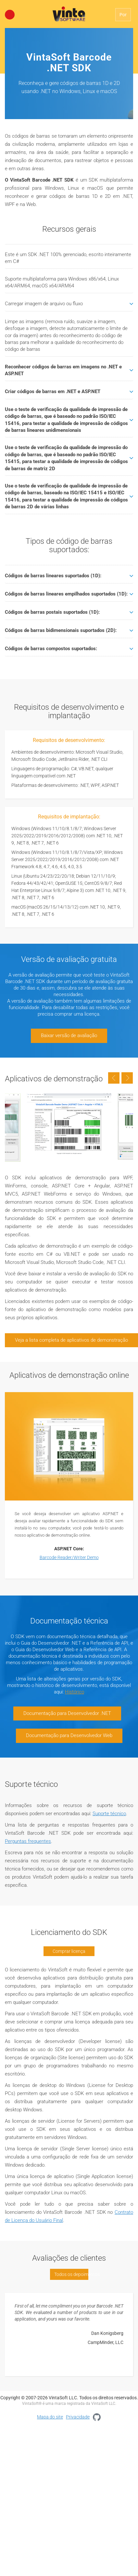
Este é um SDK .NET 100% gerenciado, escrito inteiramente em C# (68, 258)
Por (123, 14)
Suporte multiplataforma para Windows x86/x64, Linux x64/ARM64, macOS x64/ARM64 (62, 282)
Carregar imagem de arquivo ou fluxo (69, 304)
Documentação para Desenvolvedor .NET (67, 1713)
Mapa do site (50, 2416)
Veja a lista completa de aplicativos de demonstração (71, 1340)
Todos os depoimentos (71, 2274)
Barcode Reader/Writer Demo (69, 1557)
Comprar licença (69, 1951)
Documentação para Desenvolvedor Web (69, 1735)
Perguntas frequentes (28, 1841)
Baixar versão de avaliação (69, 1035)
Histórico (74, 1692)
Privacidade (78, 2416)
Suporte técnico (109, 1813)
